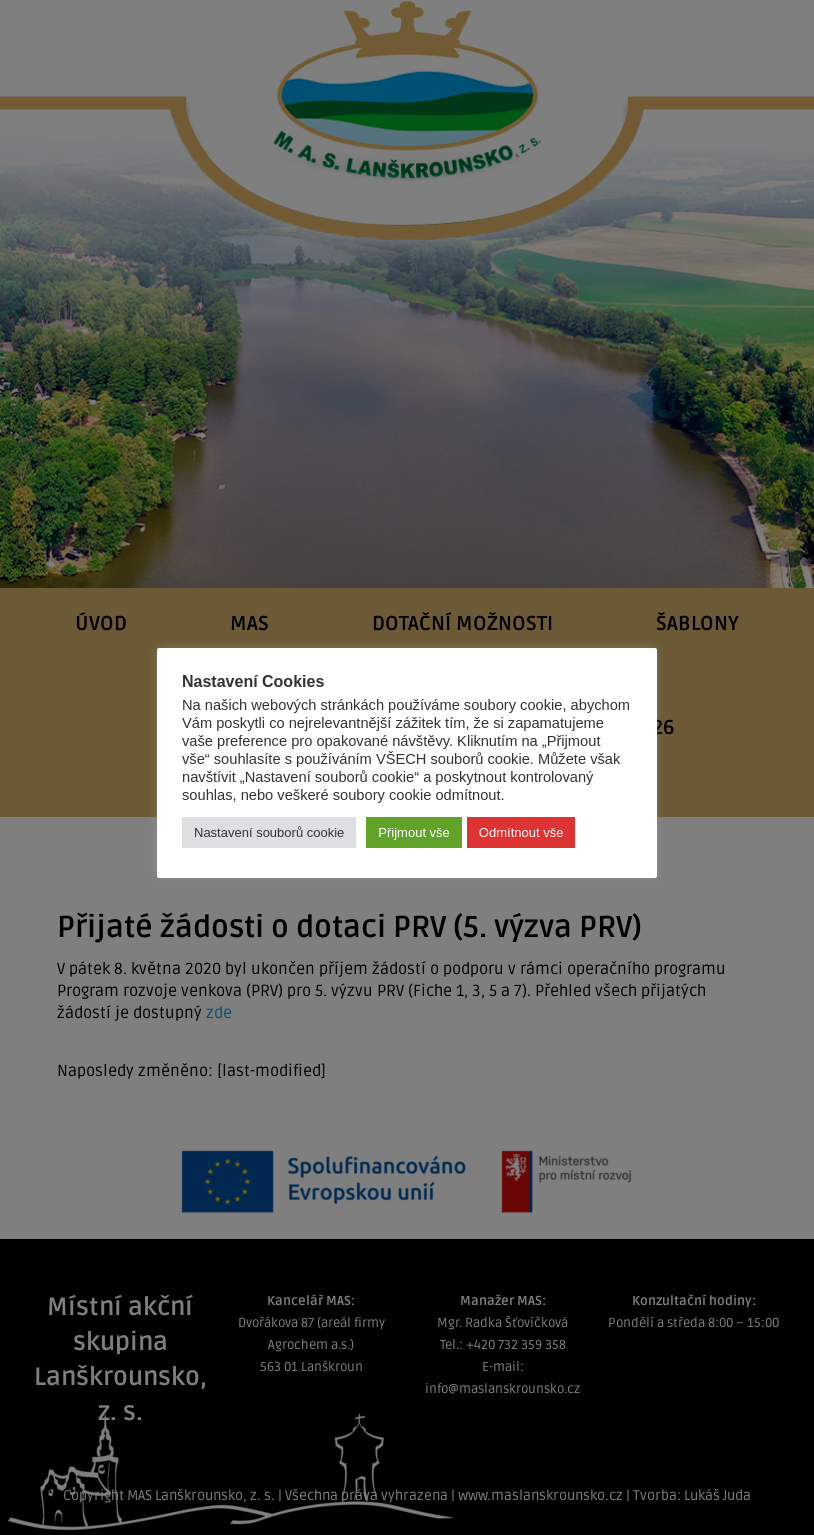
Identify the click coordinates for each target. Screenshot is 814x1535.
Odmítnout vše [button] (521, 832)
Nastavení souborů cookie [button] (269, 832)
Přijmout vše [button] (414, 832)
